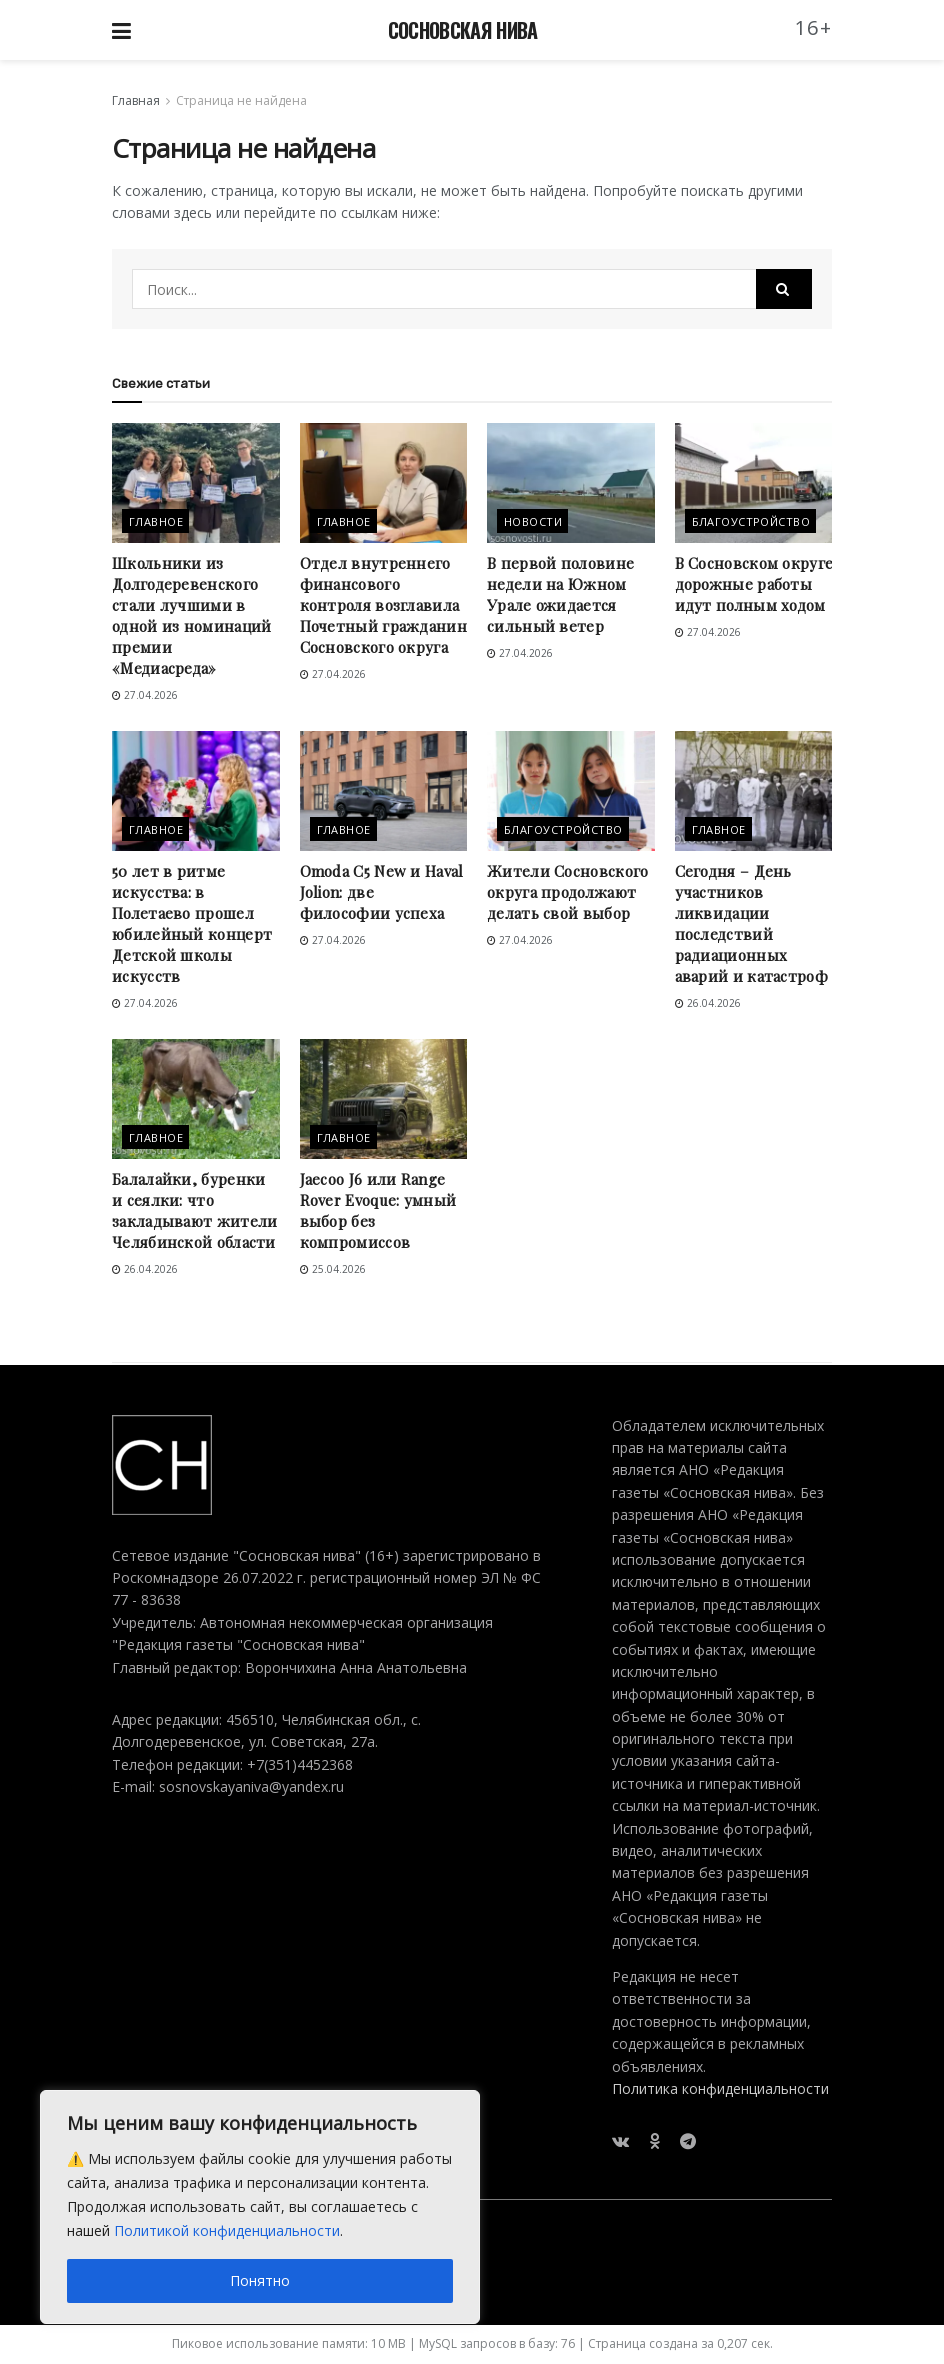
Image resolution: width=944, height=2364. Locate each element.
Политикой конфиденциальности (227, 2230)
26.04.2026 (708, 1003)
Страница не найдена (241, 100)
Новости (533, 521)
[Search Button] (784, 289)
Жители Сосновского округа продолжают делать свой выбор (567, 892)
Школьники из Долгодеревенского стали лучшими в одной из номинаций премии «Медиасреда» (191, 615)
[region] (260, 2207)
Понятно (260, 2280)
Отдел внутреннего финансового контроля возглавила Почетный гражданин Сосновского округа (383, 605)
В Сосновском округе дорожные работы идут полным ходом (754, 584)
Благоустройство (751, 521)
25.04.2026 (333, 1269)
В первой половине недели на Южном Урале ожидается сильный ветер (560, 594)
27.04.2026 (145, 695)
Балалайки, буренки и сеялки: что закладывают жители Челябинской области (194, 1210)
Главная (136, 100)
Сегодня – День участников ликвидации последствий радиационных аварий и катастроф (751, 923)
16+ (814, 27)
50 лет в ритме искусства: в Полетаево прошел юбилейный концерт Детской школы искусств (192, 923)
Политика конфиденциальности (720, 2088)
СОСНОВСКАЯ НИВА (463, 30)
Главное (156, 521)
